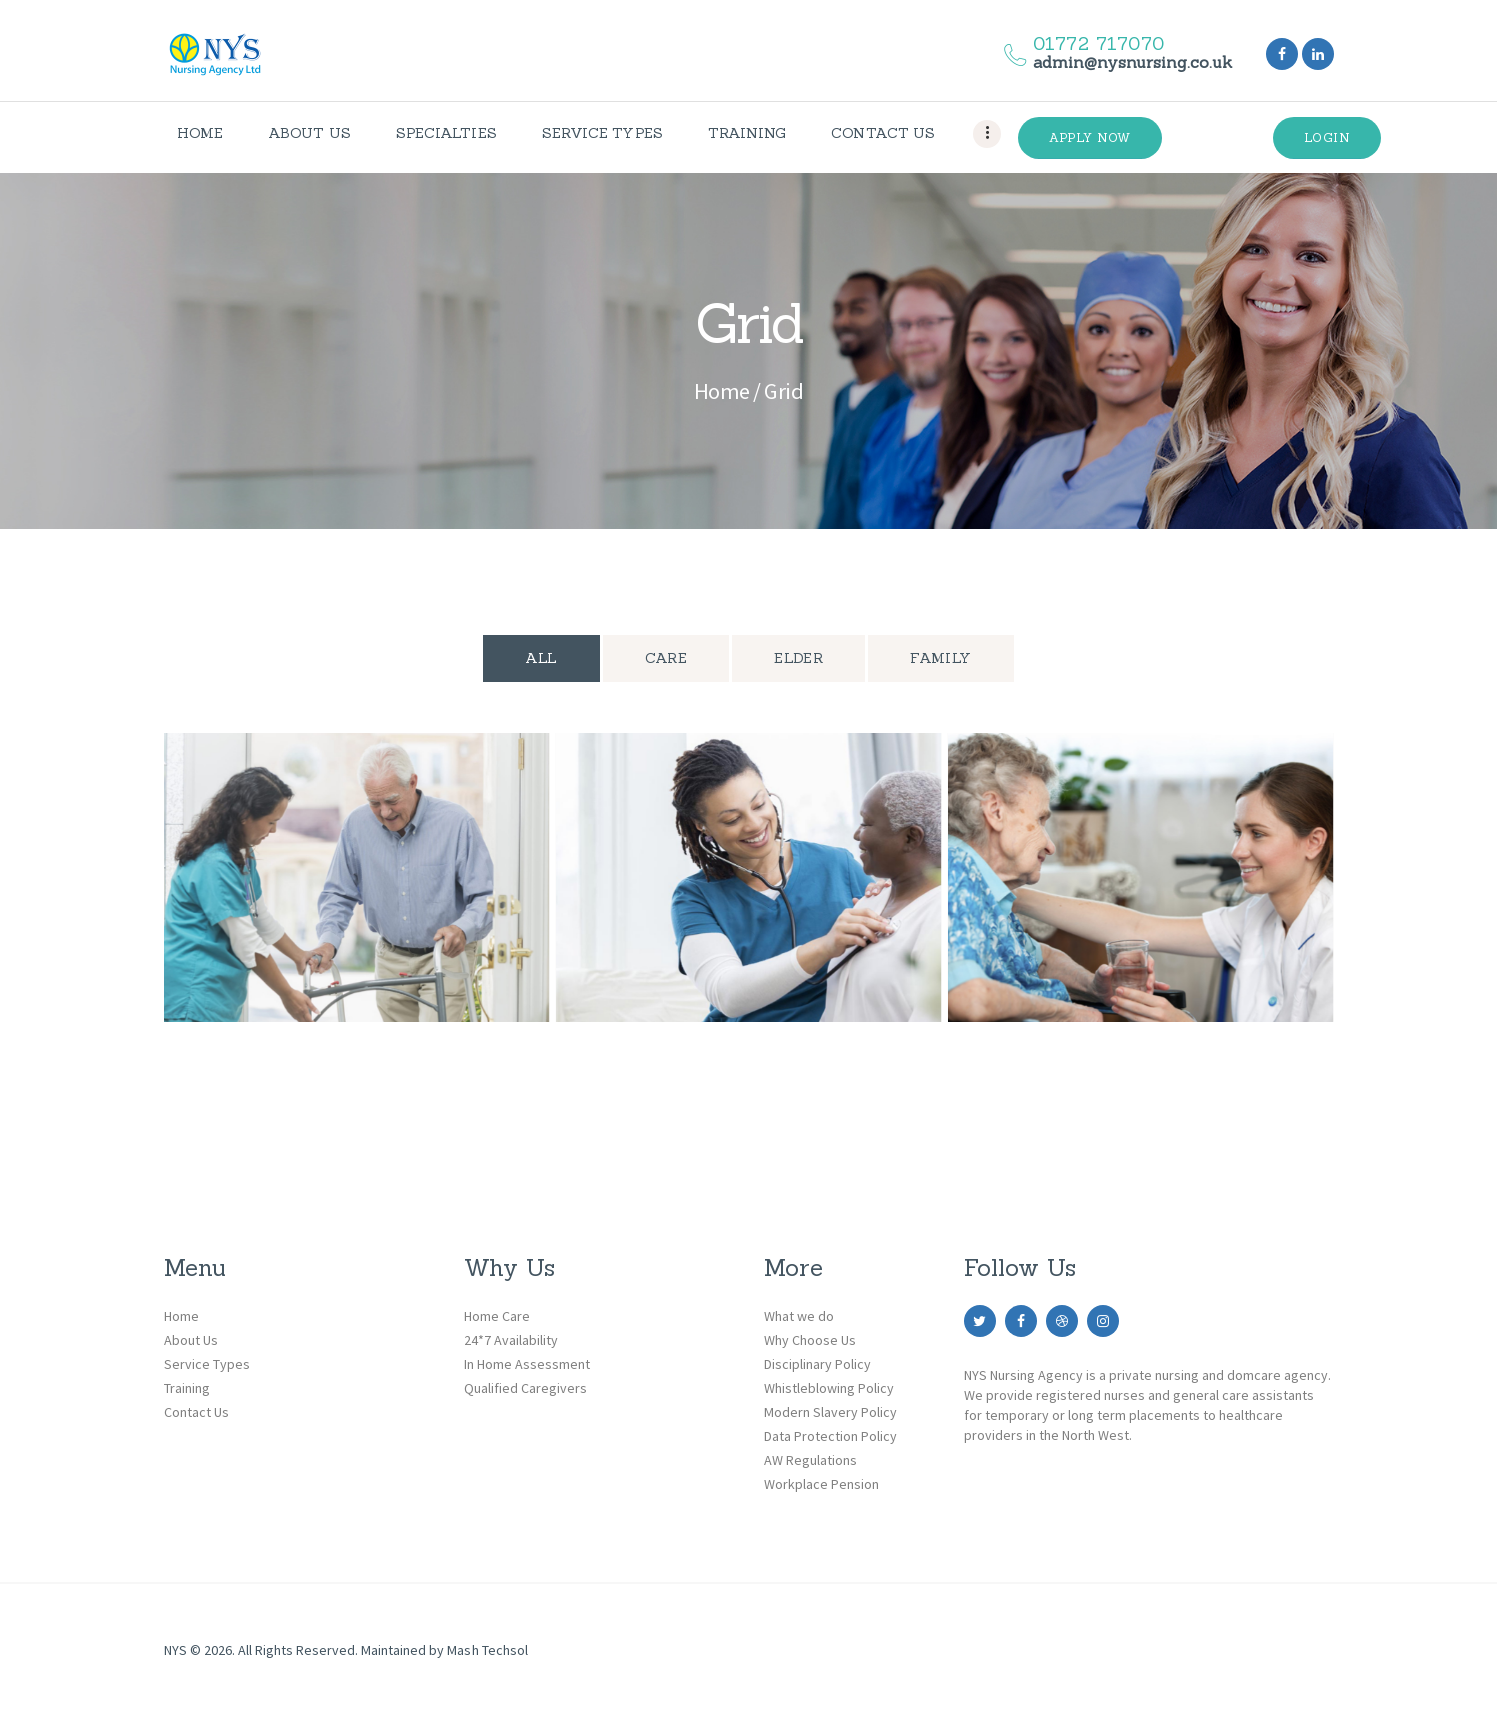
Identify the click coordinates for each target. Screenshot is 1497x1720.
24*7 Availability (511, 1340)
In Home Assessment (527, 1364)
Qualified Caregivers (525, 1388)
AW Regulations (810, 1460)
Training (187, 1388)
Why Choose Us (810, 1340)
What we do (799, 1316)
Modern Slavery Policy (830, 1412)
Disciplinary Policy (817, 1364)
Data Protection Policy (830, 1436)
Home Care (497, 1316)
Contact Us (196, 1412)
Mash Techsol (487, 1650)
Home (722, 391)
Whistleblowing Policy (829, 1388)
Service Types (207, 1364)
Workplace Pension (821, 1484)
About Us (191, 1340)
